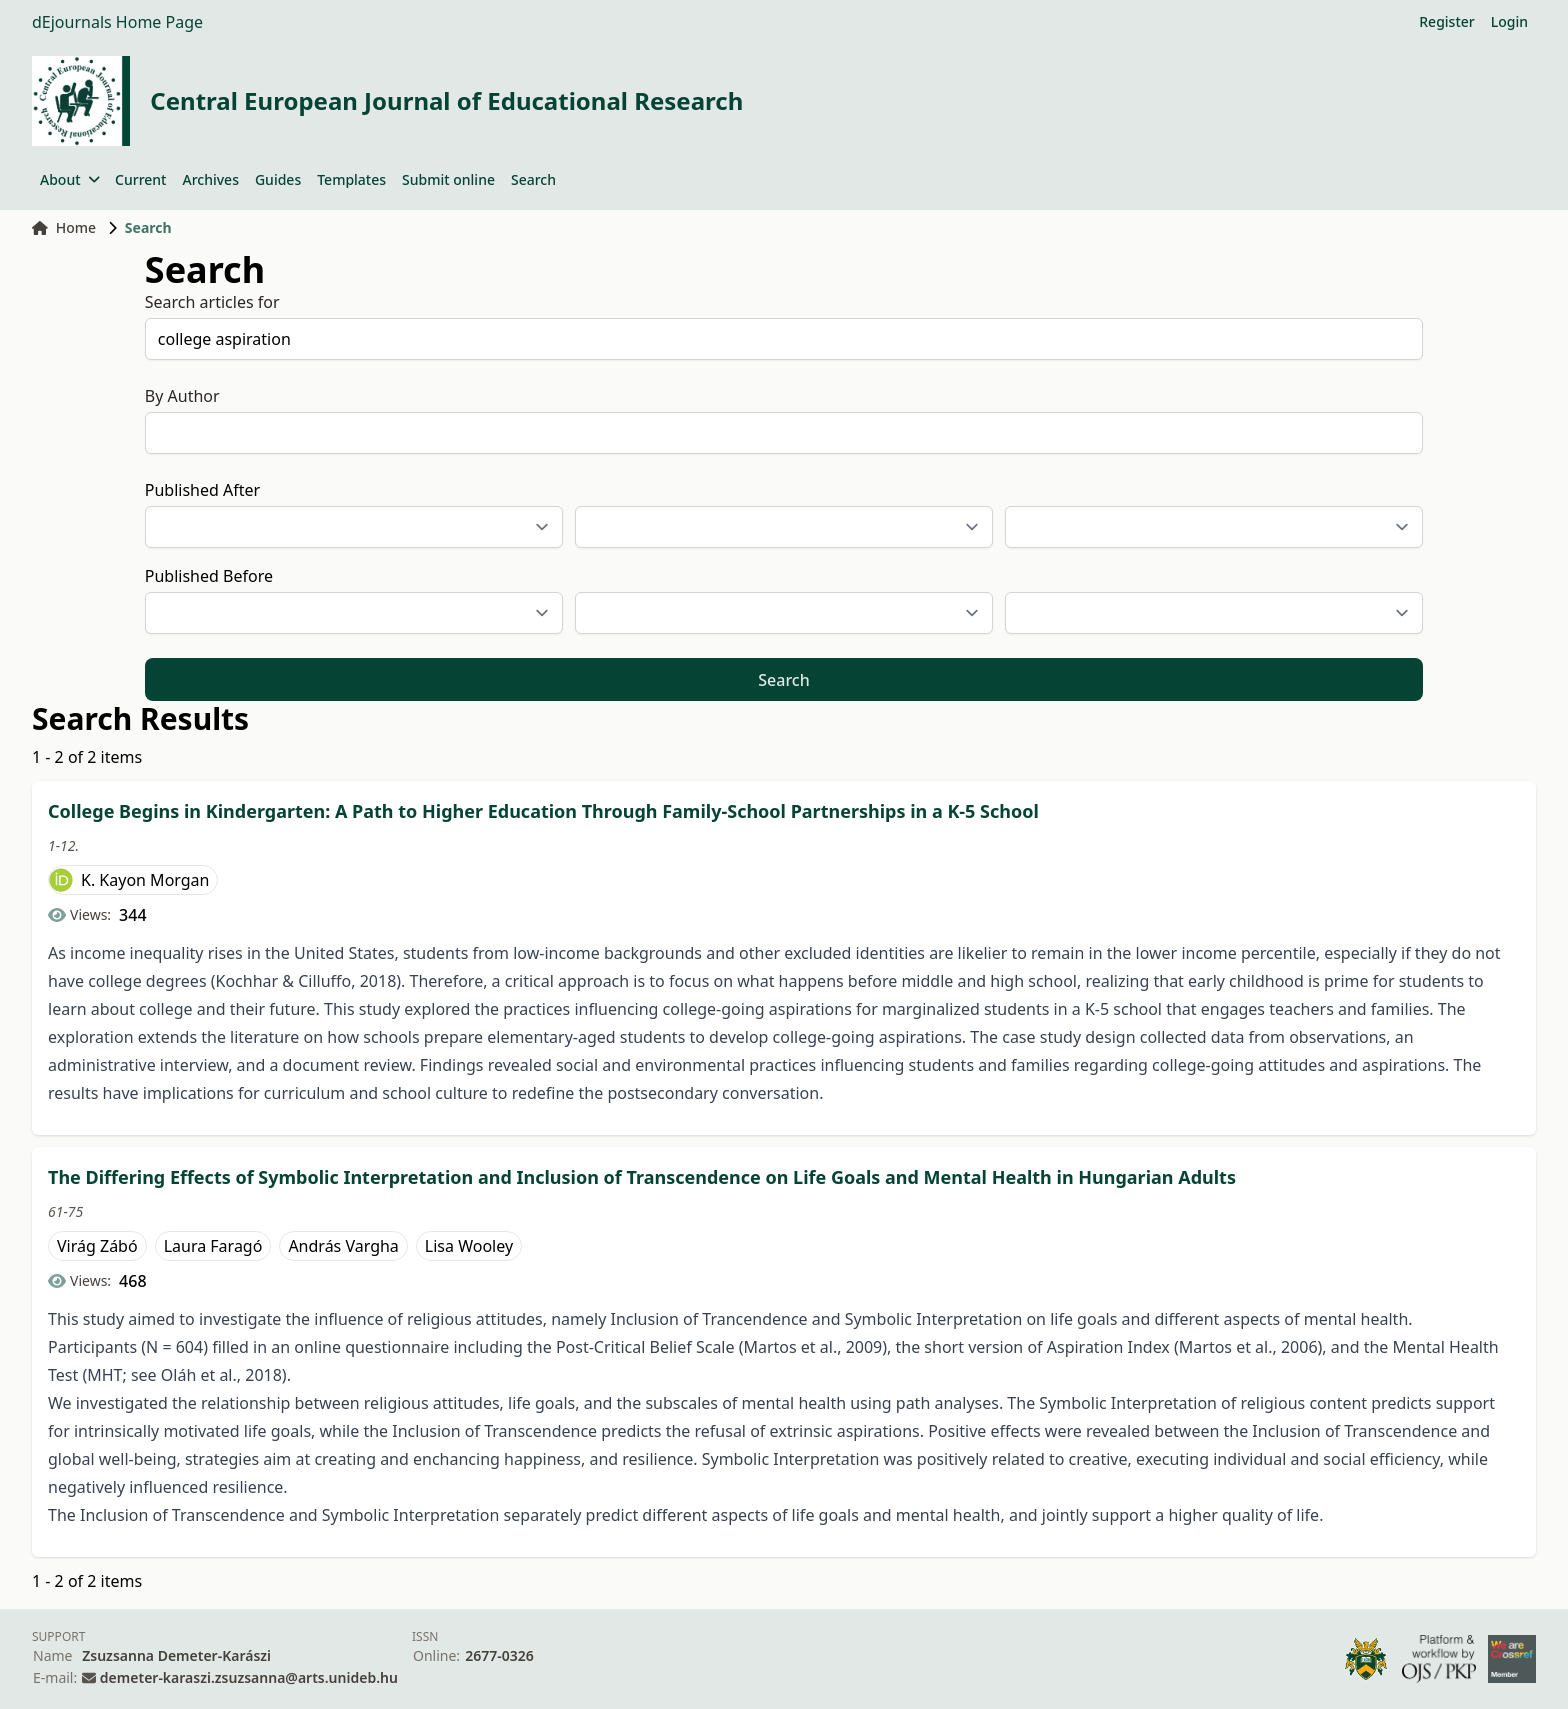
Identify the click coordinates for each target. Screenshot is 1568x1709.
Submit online (448, 179)
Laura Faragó (213, 1246)
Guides (278, 179)
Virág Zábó (97, 1246)
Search (533, 179)
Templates (351, 179)
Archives (210, 179)
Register (1446, 21)
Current (140, 179)
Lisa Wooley (469, 1246)
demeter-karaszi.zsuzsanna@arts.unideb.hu (249, 1677)
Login (1509, 21)
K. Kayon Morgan (145, 880)
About (69, 179)
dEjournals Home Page (117, 22)
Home (64, 227)
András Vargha (343, 1246)
